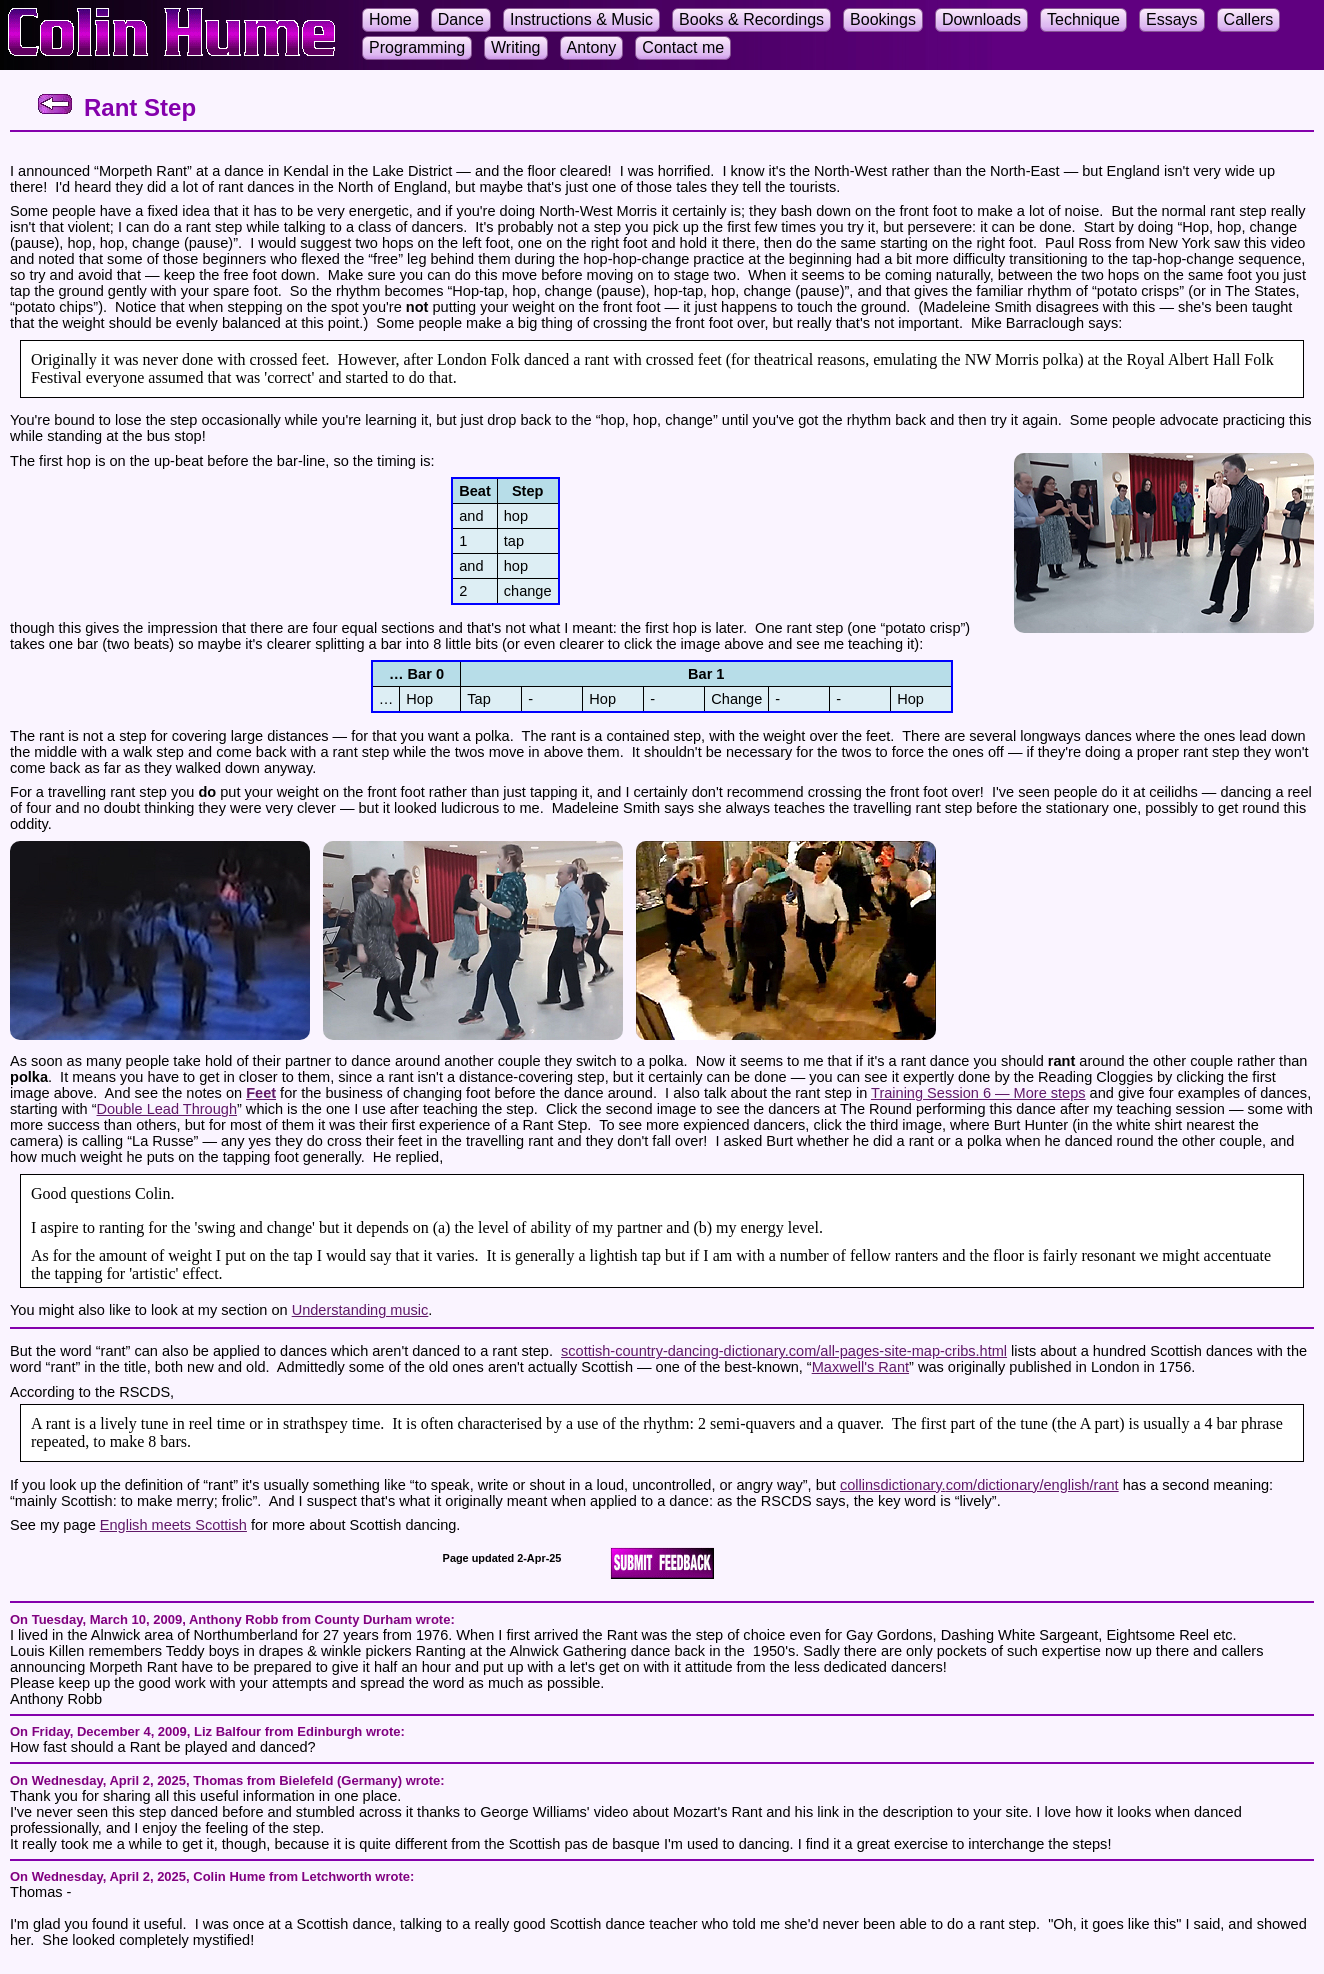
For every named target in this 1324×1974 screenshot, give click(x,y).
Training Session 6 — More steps (978, 1093)
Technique (1083, 19)
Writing (516, 47)
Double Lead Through (167, 1109)
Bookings (883, 19)
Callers (1249, 19)
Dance (461, 19)
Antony (592, 47)
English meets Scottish (173, 1525)
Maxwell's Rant (860, 1367)
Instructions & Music (581, 19)
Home (390, 19)
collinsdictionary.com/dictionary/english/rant (979, 1485)
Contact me (683, 47)
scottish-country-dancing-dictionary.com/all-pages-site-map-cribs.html (784, 1351)
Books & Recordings (751, 19)
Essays (1172, 19)
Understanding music (360, 1310)
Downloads (981, 19)
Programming (417, 47)
